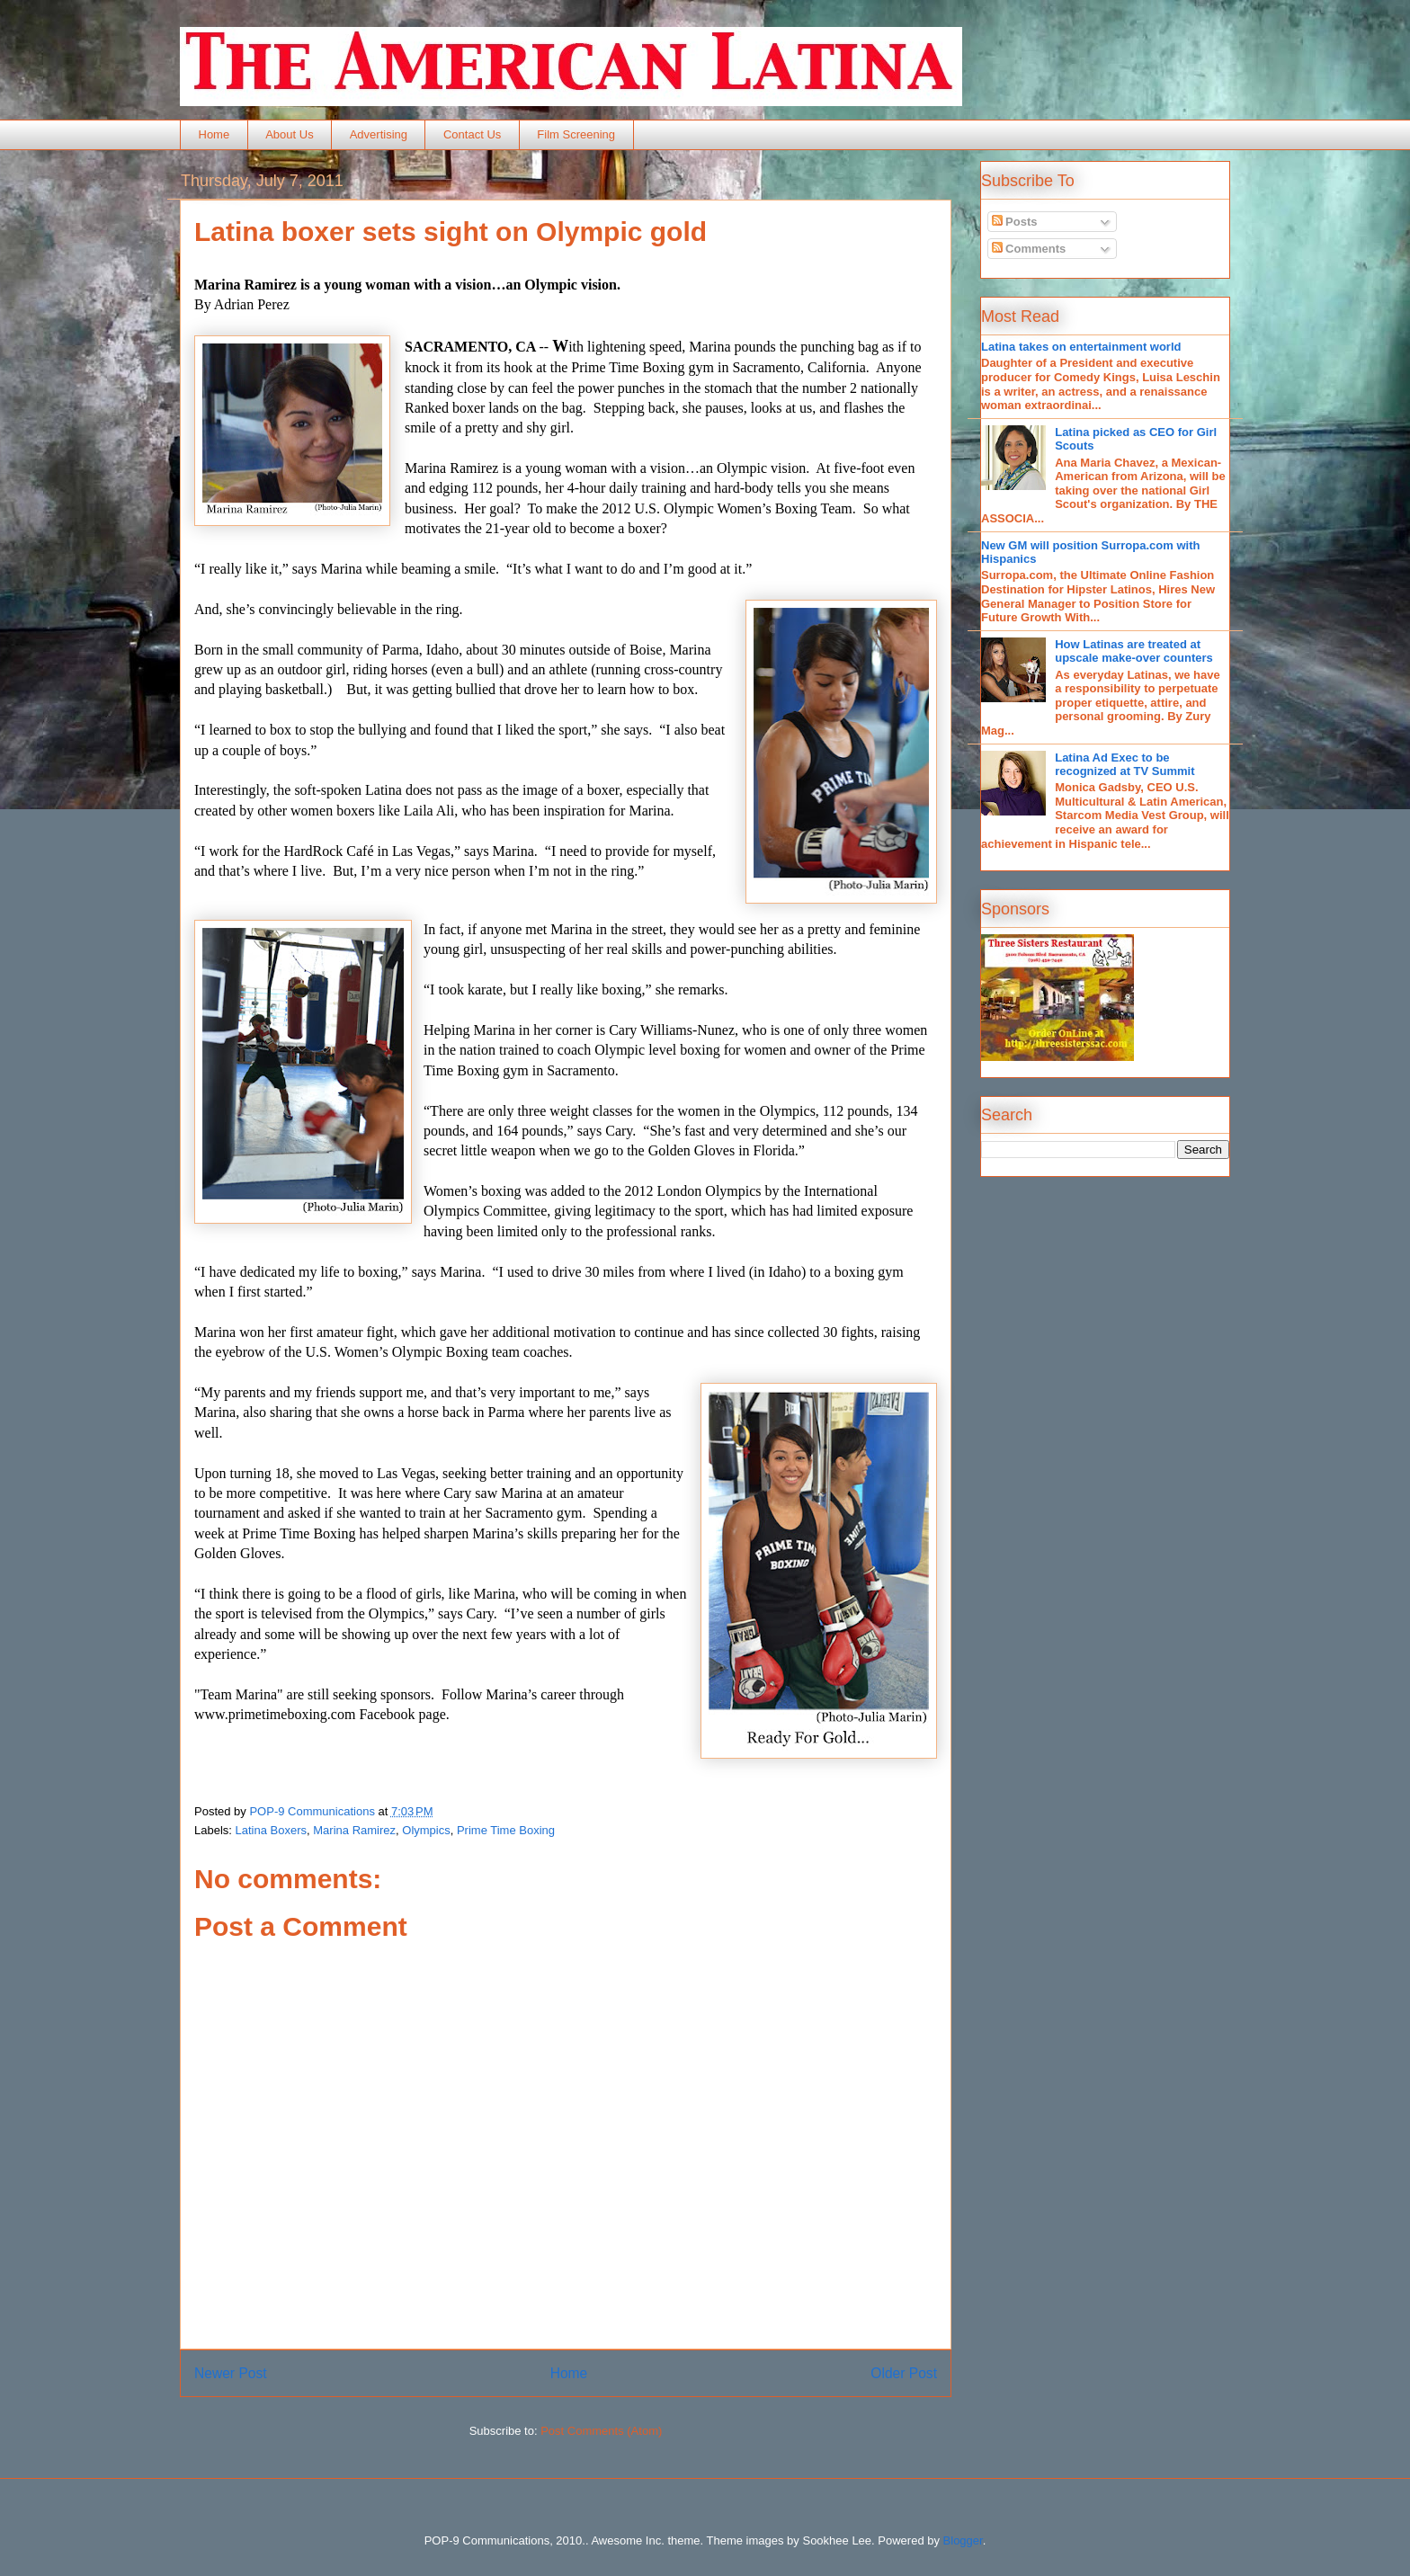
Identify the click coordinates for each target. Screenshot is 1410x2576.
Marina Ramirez (354, 1830)
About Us (289, 134)
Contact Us (472, 134)
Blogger (963, 2540)
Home (214, 134)
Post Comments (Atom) (601, 2431)
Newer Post (230, 2373)
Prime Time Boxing (506, 1830)
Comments (1029, 248)
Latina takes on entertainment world (1081, 346)
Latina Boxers (272, 1830)
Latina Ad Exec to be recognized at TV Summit (1124, 765)
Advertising (378, 134)
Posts (1015, 221)
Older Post (903, 2373)
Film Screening (576, 134)
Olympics (426, 1830)
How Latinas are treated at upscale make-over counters (1134, 651)
